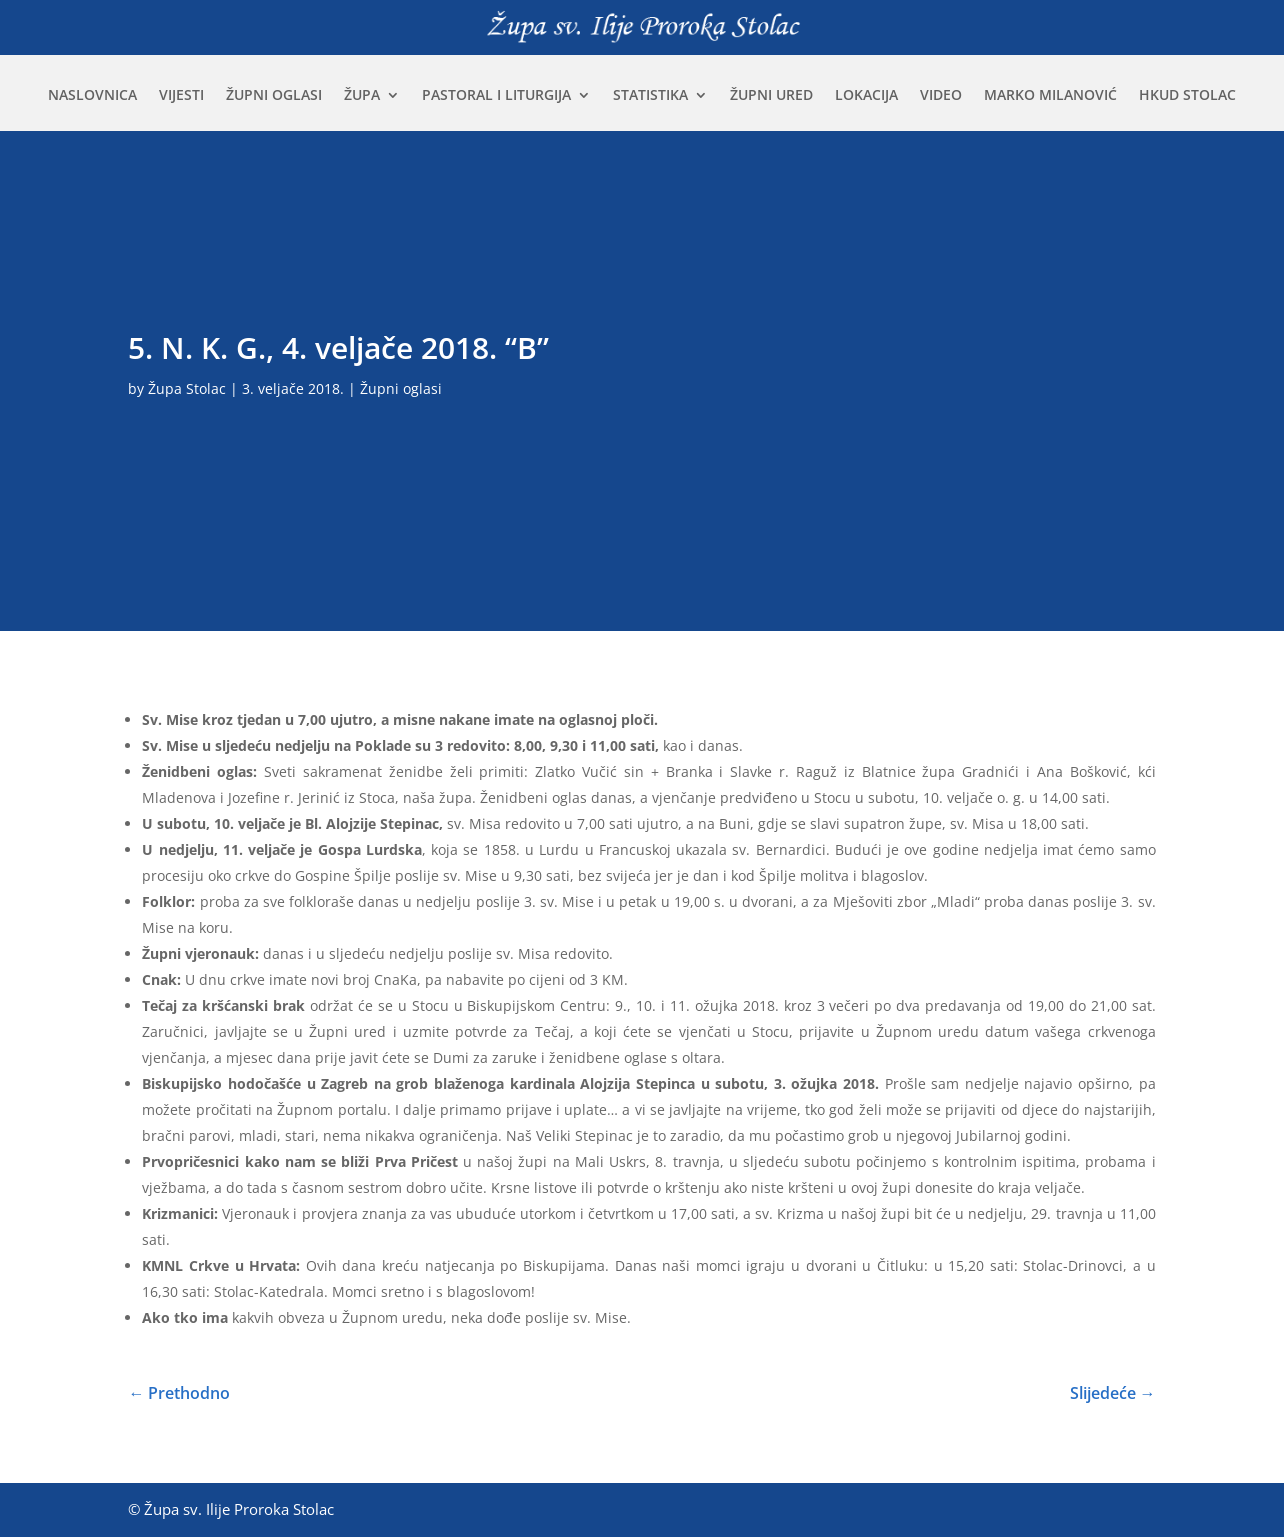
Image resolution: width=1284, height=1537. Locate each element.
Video (941, 96)
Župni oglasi (274, 96)
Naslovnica (92, 96)
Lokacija (866, 96)
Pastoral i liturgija (496, 96)
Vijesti (181, 96)
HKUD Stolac (1187, 96)
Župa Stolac (187, 388)
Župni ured (771, 96)
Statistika (650, 96)
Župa (362, 96)
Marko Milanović (1050, 96)
